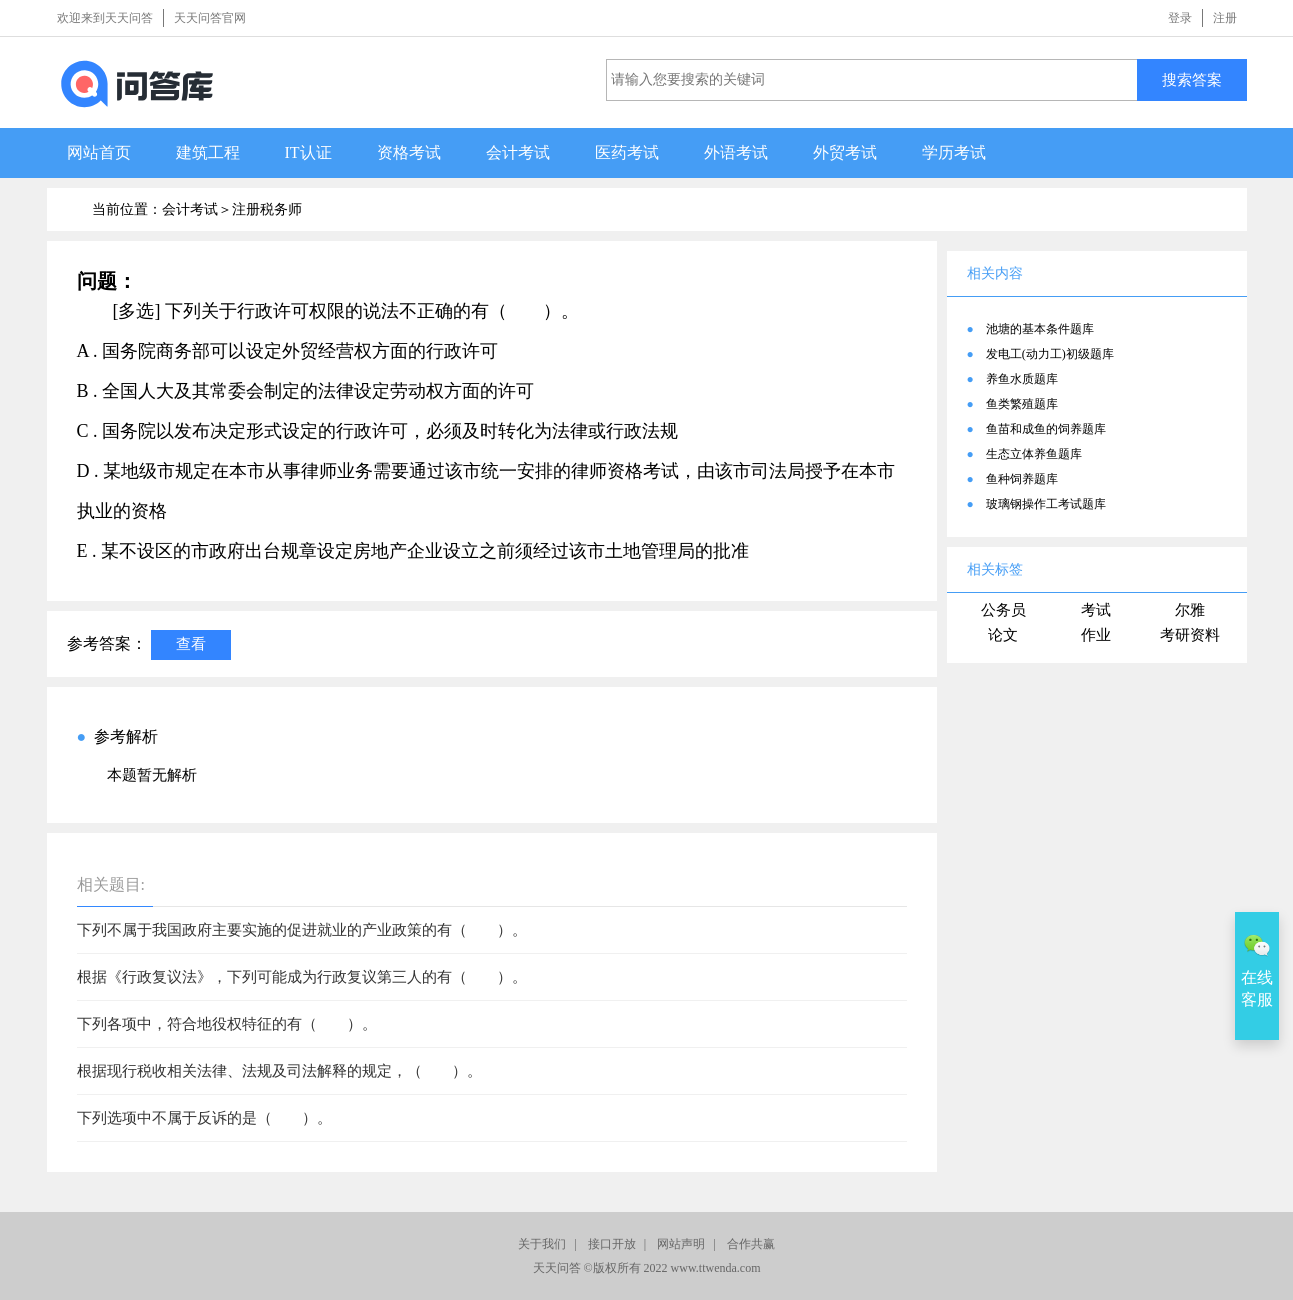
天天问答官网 (210, 18)
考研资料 (1190, 635)
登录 (1180, 18)
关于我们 (542, 1244)
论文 (1003, 635)
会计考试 (518, 152)
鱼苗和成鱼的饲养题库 (1046, 429)
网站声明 (681, 1244)
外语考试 (736, 152)
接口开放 (612, 1244)
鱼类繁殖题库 (1022, 404)
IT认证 (308, 152)
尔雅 (1190, 610)
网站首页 (99, 152)
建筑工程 (208, 152)
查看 (191, 643)
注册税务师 (267, 209)
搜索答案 (1192, 79)
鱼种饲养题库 (1022, 479)
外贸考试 (845, 152)
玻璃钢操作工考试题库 (1046, 504)
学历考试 (954, 152)
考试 (1096, 610)
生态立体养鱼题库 (1034, 454)
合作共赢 (751, 1244)
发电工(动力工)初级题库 (1050, 354)
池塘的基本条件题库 (1040, 329)
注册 (1225, 18)
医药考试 (627, 152)
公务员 (1003, 610)
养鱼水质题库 (1022, 379)
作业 (1096, 635)
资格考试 (409, 152)
